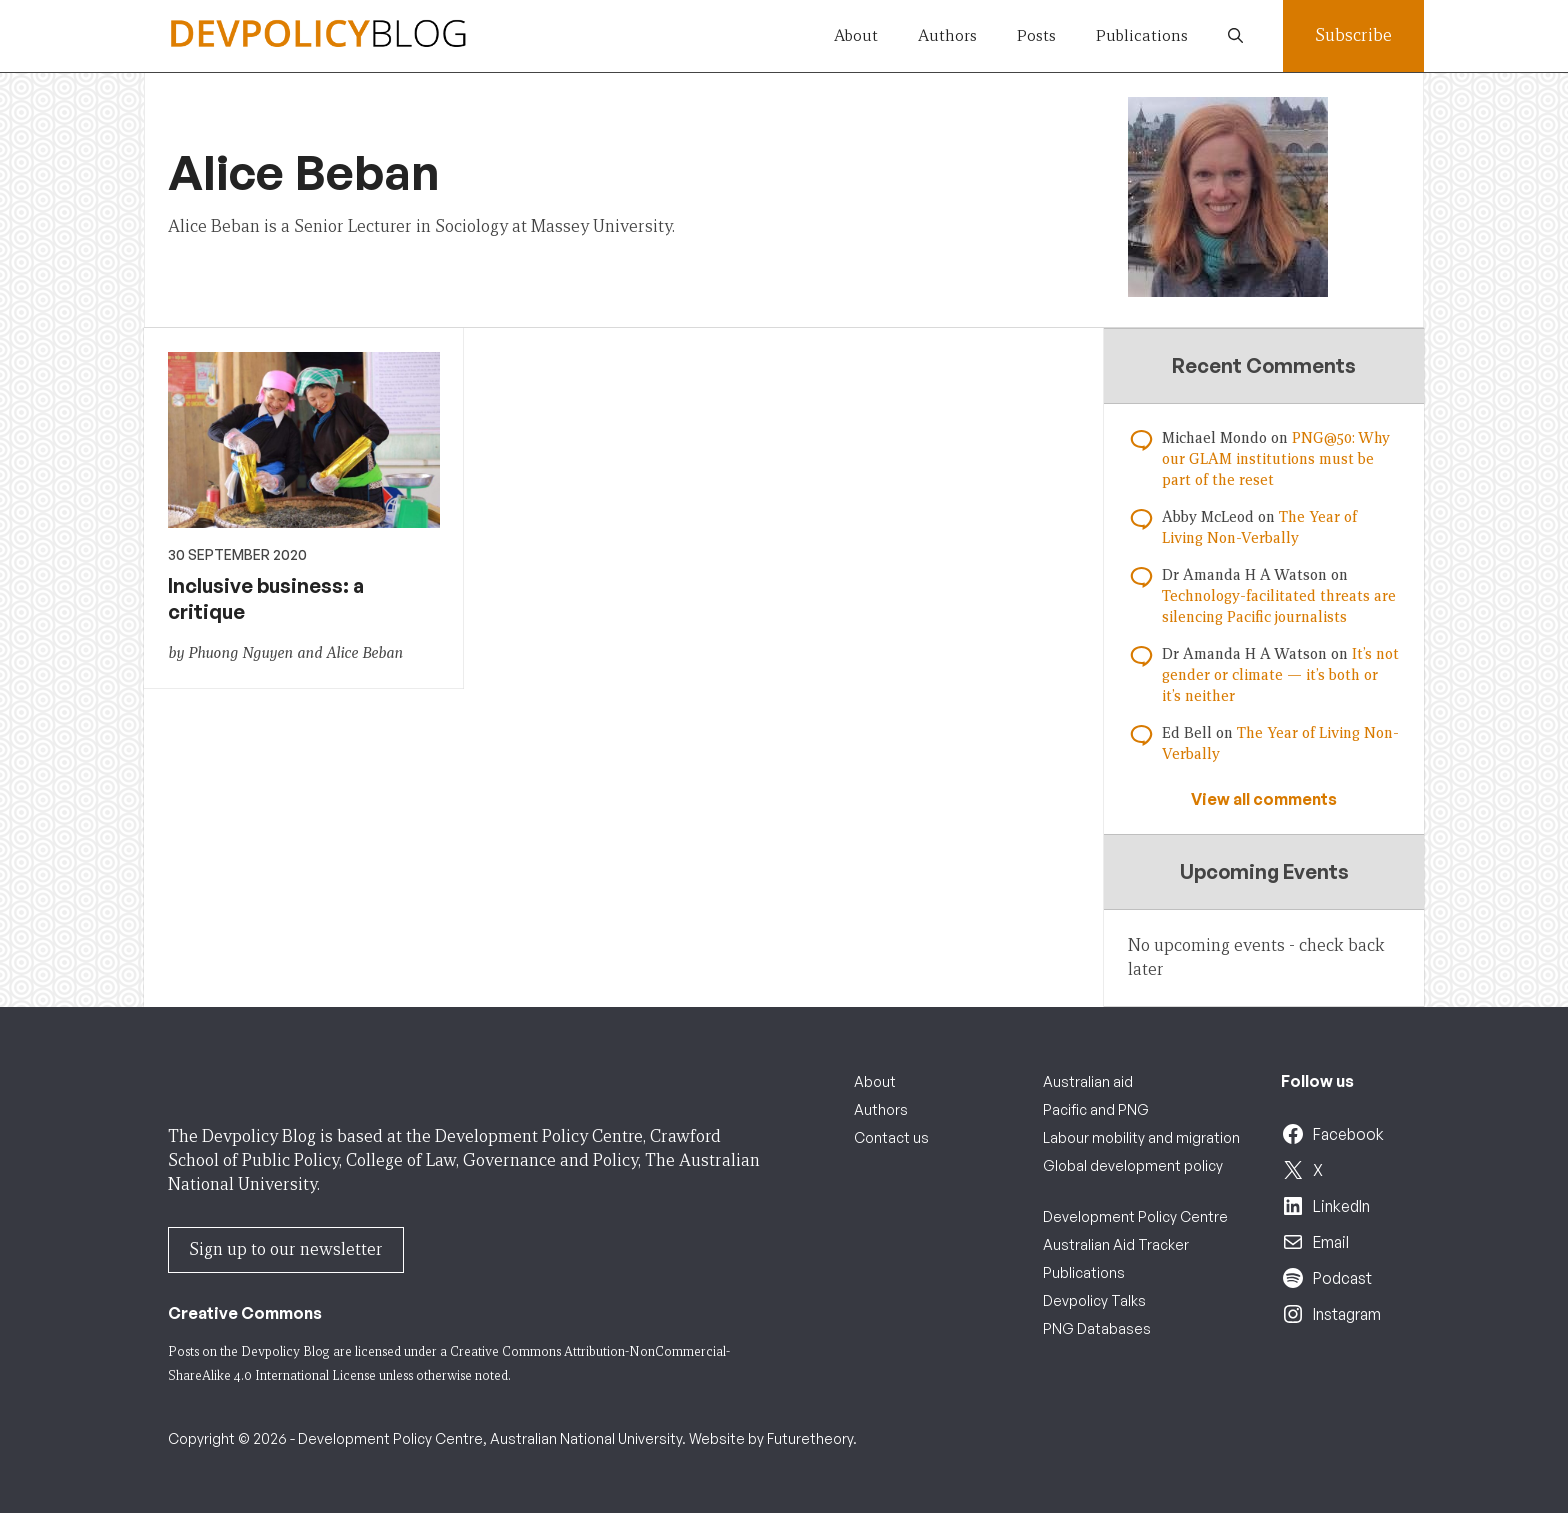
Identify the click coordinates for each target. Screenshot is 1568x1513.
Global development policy (1133, 1165)
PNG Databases (1097, 1328)
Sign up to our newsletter (286, 1249)
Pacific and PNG (1096, 1109)
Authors (947, 35)
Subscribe (1353, 35)
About (856, 35)
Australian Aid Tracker (1116, 1244)
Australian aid (1088, 1081)
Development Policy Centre (1135, 1216)
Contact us (891, 1137)
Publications (1142, 35)
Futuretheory (810, 1438)
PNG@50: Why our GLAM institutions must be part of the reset (1276, 459)
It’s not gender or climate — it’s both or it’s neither (1280, 675)
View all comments (1264, 799)
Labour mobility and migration (1141, 1137)
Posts (1036, 35)
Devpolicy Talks (1094, 1300)
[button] (1235, 36)
